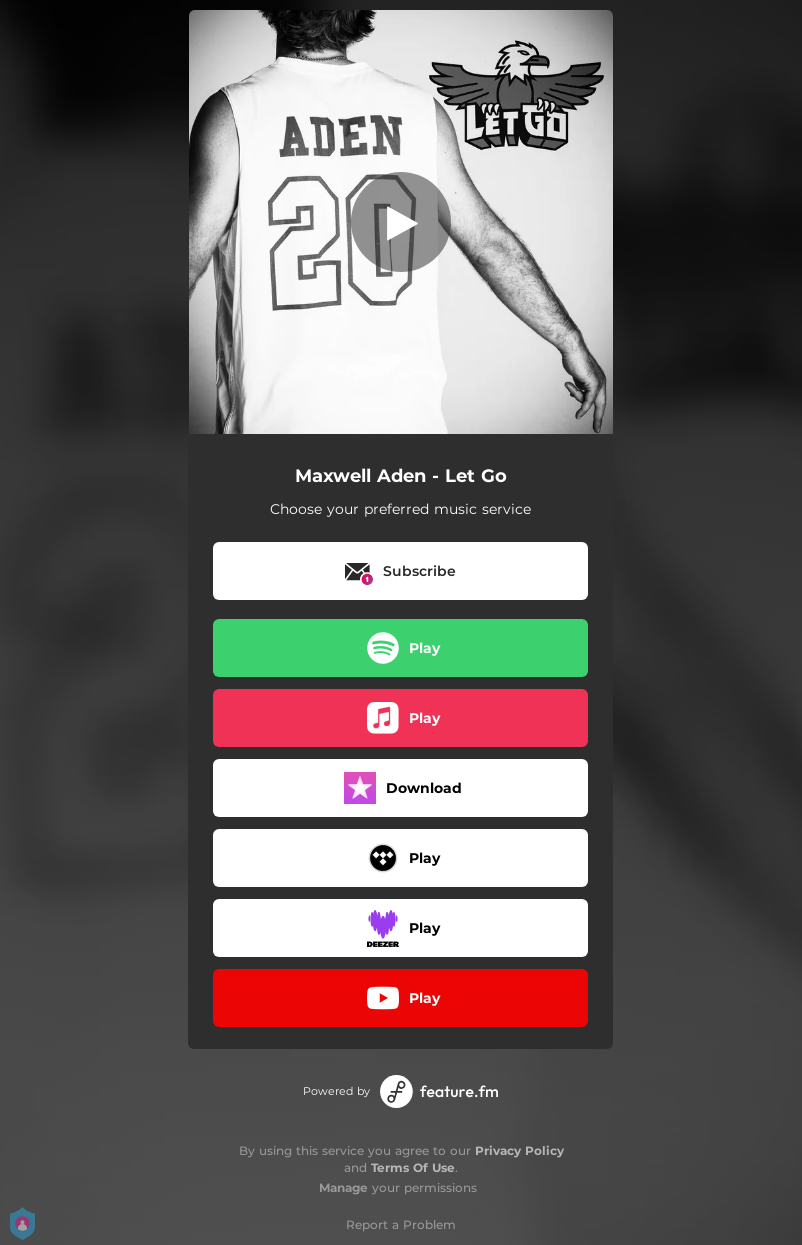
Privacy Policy (519, 1150)
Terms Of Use (413, 1167)
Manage (343, 1187)
